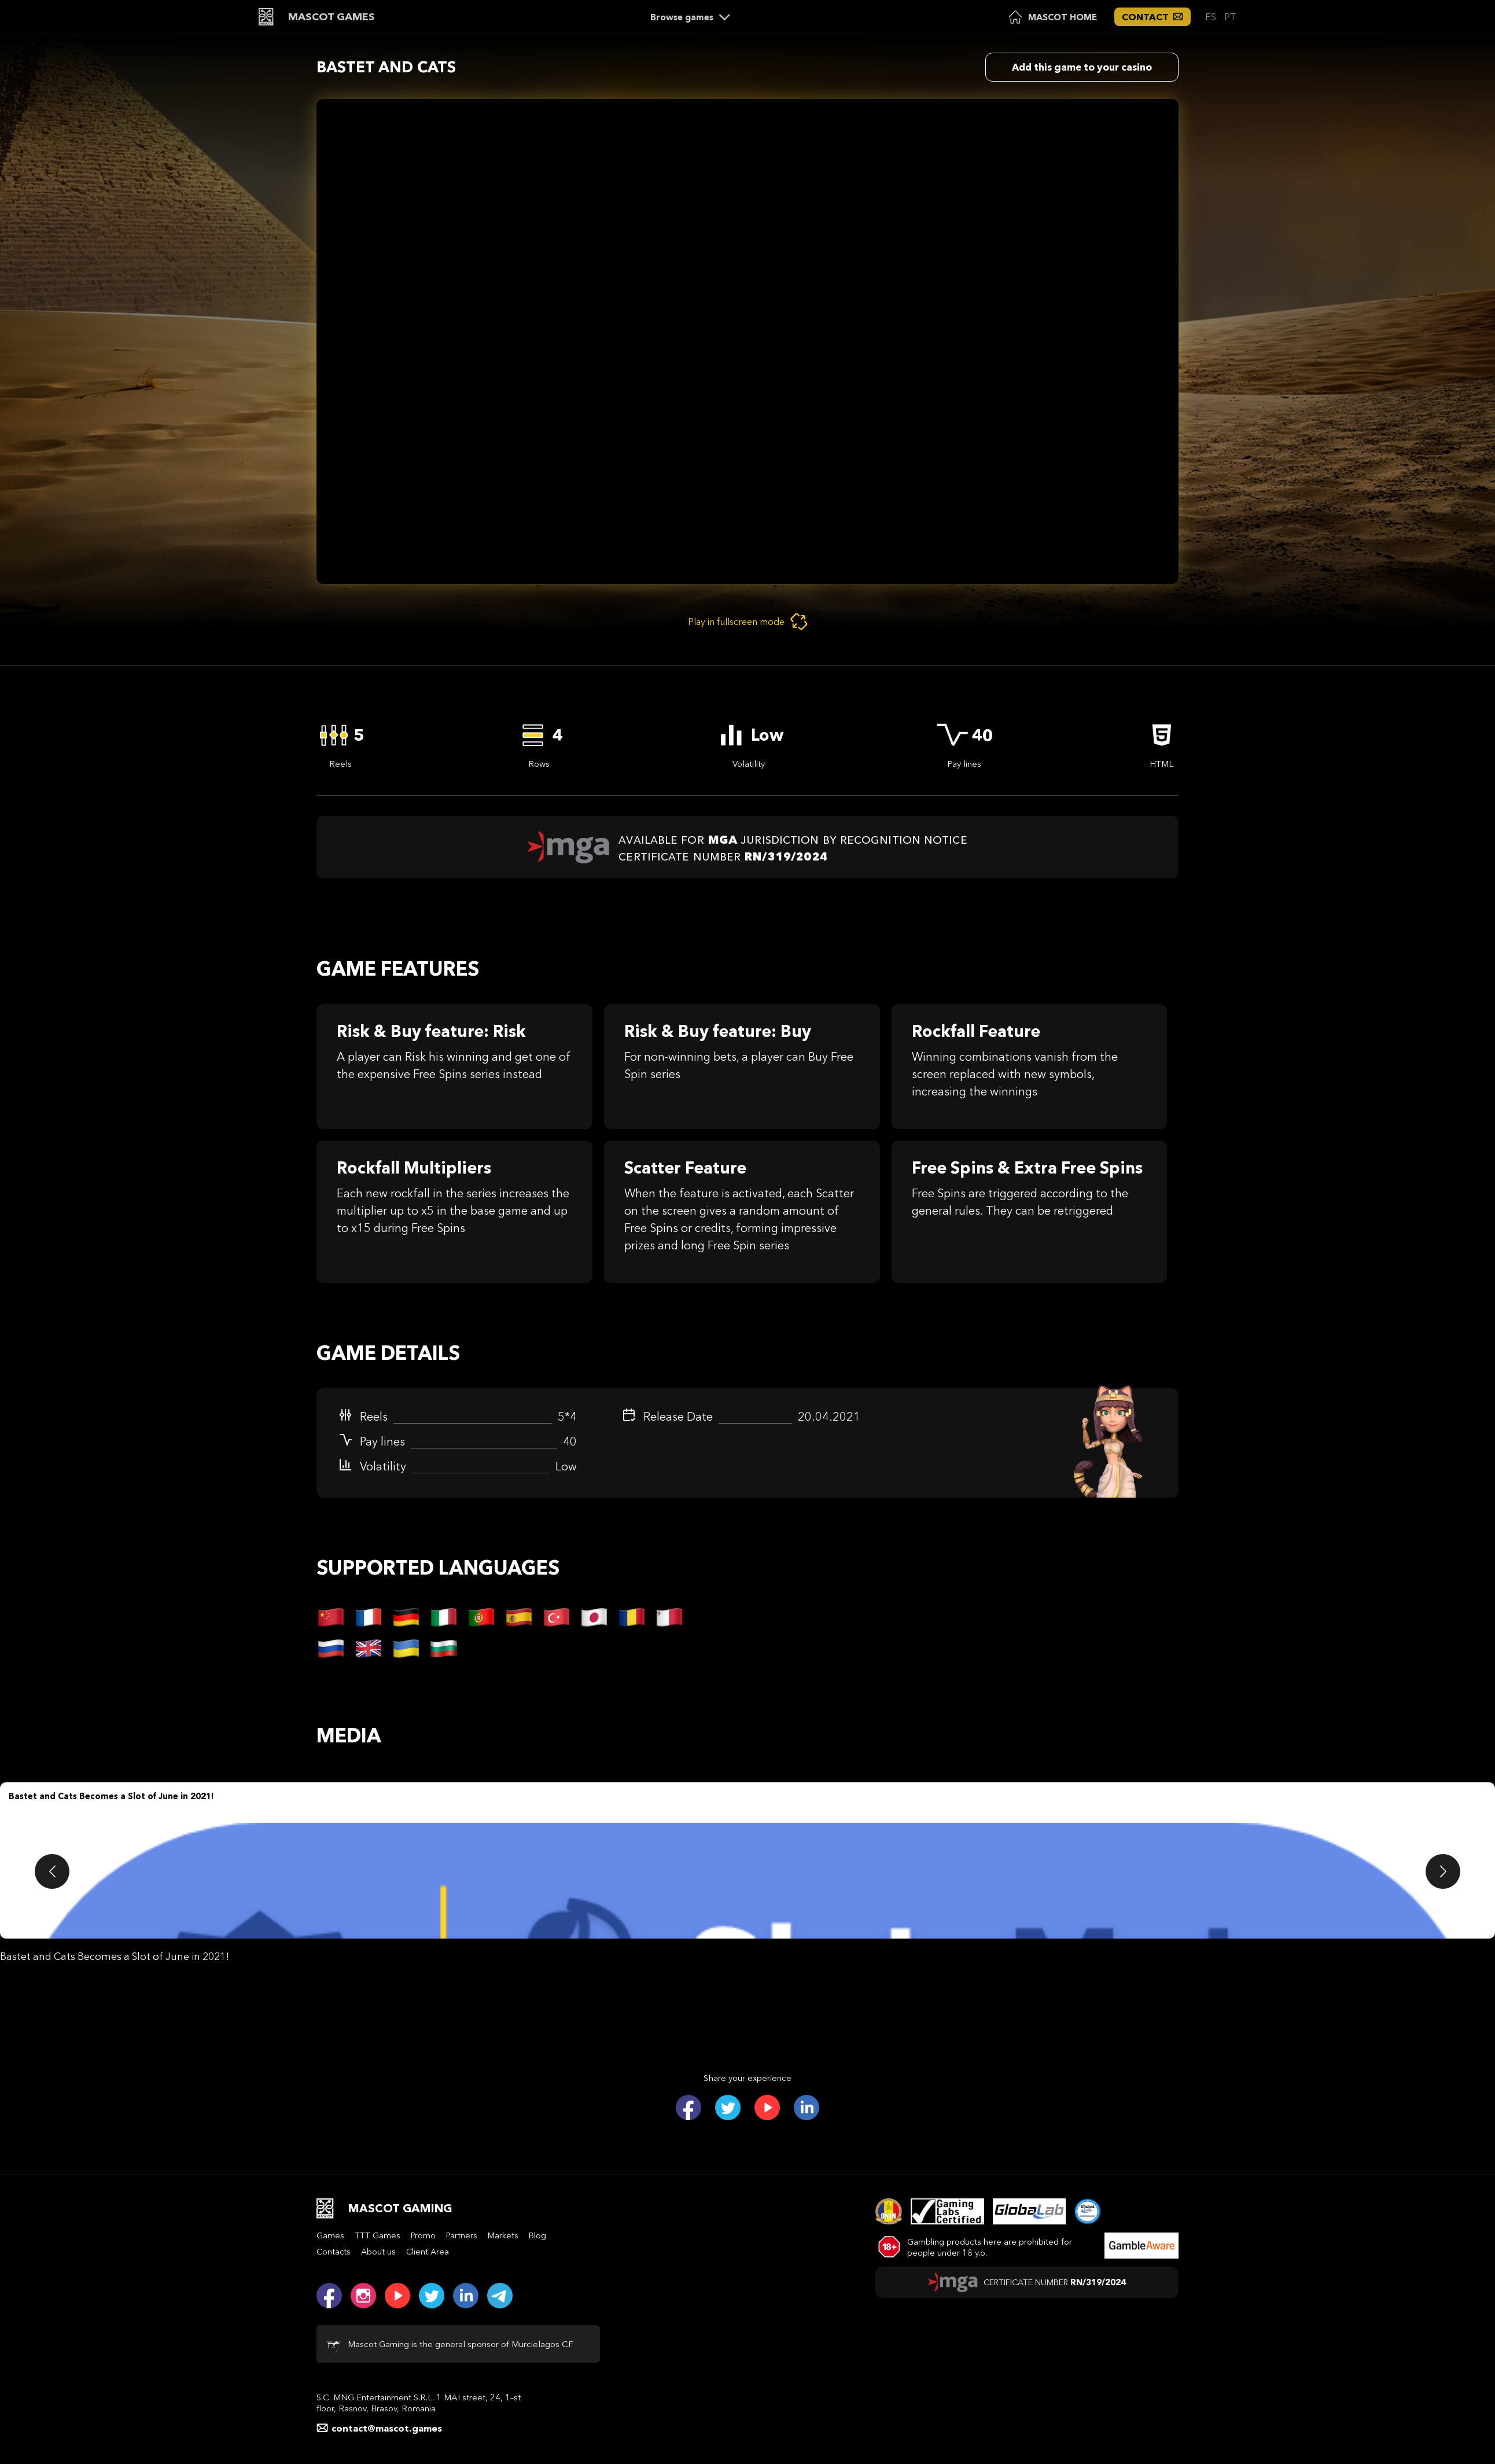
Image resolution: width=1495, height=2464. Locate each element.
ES (1211, 17)
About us (378, 2251)
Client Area (427, 2251)
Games (330, 2235)
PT (1230, 17)
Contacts (333, 2251)
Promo (423, 2235)
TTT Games (377, 2235)
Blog (537, 2235)
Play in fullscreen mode (748, 621)
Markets (503, 2235)
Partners (461, 2235)
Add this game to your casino (1082, 67)
